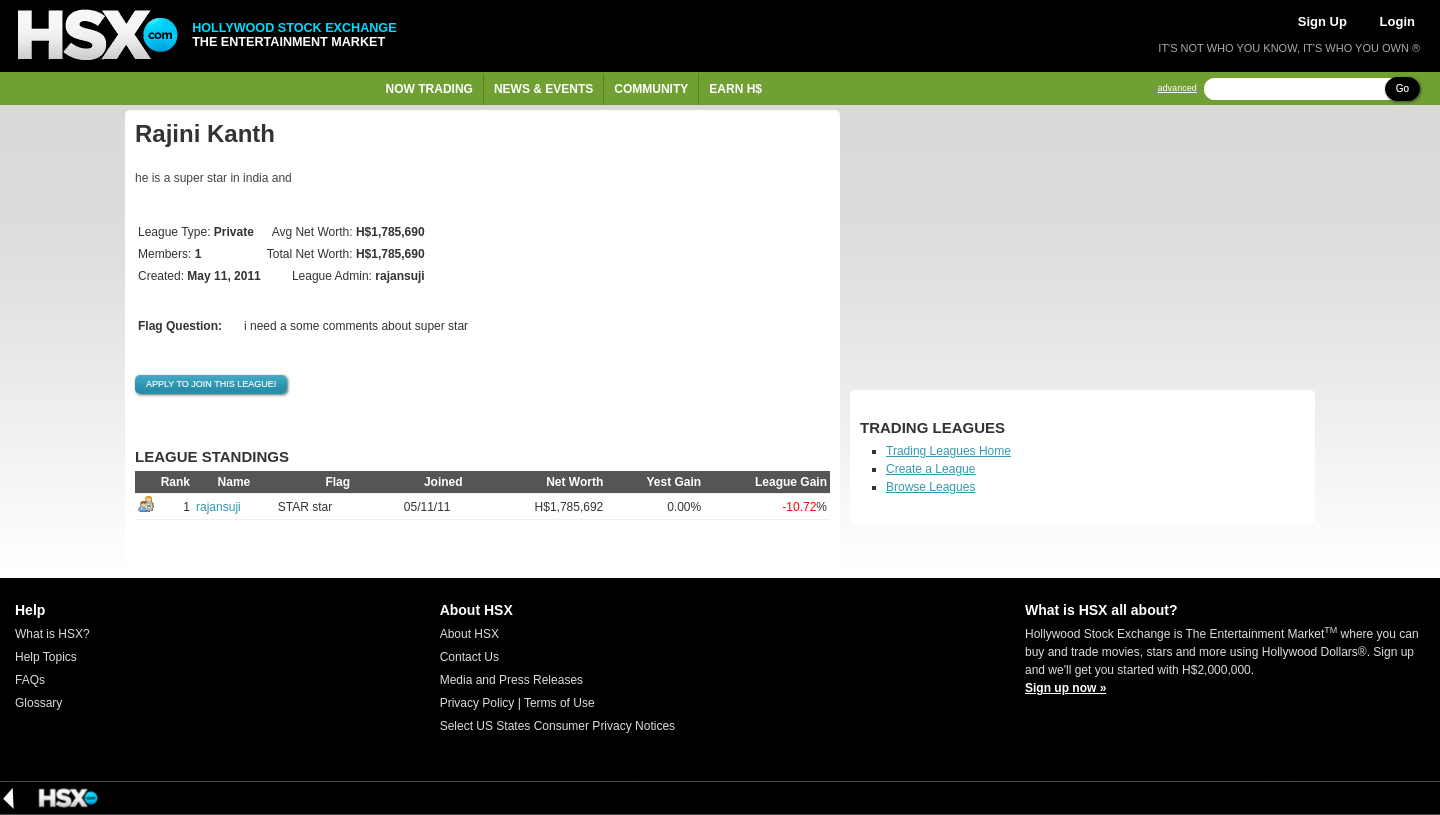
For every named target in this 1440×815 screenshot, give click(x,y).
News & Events (543, 89)
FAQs (30, 680)
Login (1397, 21)
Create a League (930, 469)
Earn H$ (735, 89)
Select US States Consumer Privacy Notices (557, 726)
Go (1402, 88)
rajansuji (218, 507)
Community (651, 89)
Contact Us (469, 657)
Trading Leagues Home (948, 451)
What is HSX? (52, 634)
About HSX (469, 634)
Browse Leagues (930, 487)
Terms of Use (559, 703)
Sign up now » (1065, 688)
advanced (1177, 88)
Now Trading (429, 89)
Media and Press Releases (511, 680)
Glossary (38, 703)
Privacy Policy (477, 703)
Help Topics (46, 657)
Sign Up (1322, 21)
